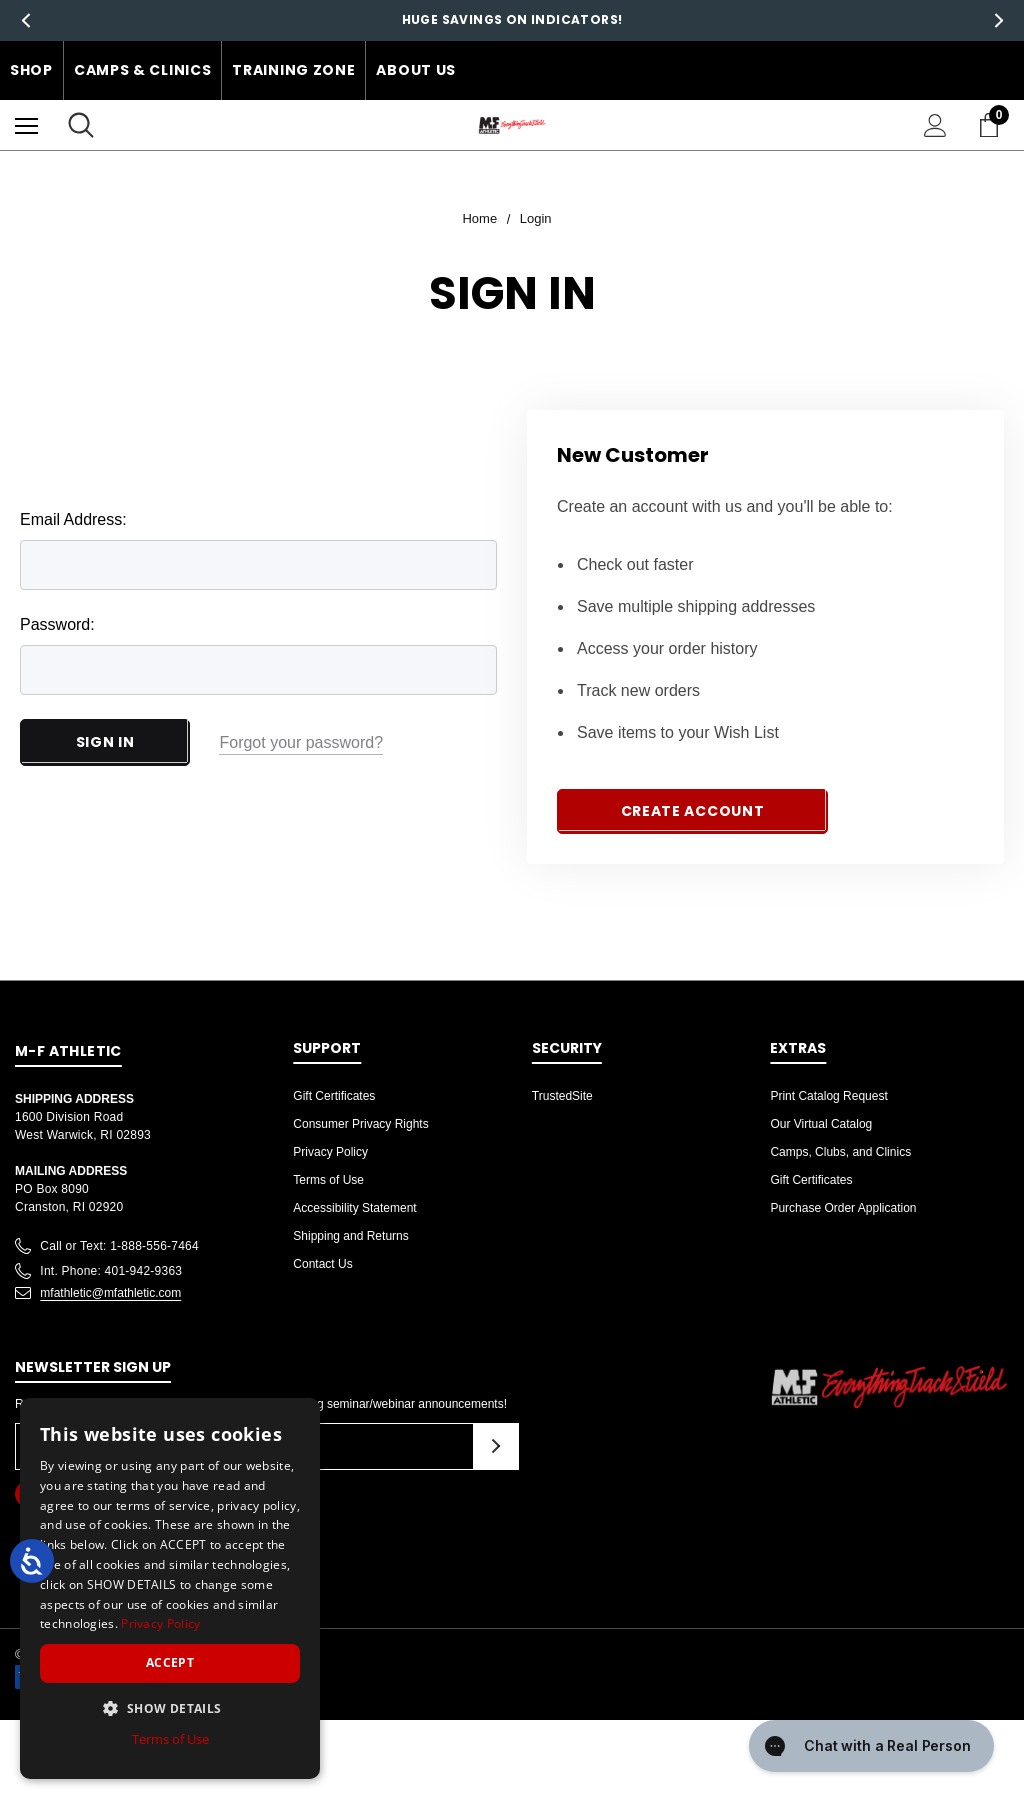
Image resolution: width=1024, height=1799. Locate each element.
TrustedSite (562, 1096)
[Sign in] (935, 125)
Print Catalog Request (828, 1096)
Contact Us (322, 1264)
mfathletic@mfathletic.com (110, 1293)
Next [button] (998, 20)
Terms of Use (328, 1180)
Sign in (105, 742)
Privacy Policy (330, 1152)
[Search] (81, 125)
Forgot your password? (301, 742)
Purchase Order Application (843, 1208)
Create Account (693, 811)
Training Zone (293, 70)
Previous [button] (25, 20)
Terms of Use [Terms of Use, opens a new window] (170, 1739)
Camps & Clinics (143, 70)
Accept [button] (170, 1662)
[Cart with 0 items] (993, 125)
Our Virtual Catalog (821, 1124)
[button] (170, 1708)
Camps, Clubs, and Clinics (840, 1152)
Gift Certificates (334, 1096)
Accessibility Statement (354, 1208)
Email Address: (73, 519)
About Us (416, 70)
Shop (31, 70)
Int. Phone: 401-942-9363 (111, 1271)
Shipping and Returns (350, 1236)
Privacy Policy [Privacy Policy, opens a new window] (160, 1623)
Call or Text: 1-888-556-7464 (119, 1246)
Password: (57, 624)
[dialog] (170, 1588)
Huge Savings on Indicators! (512, 19)
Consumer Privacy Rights (360, 1124)
